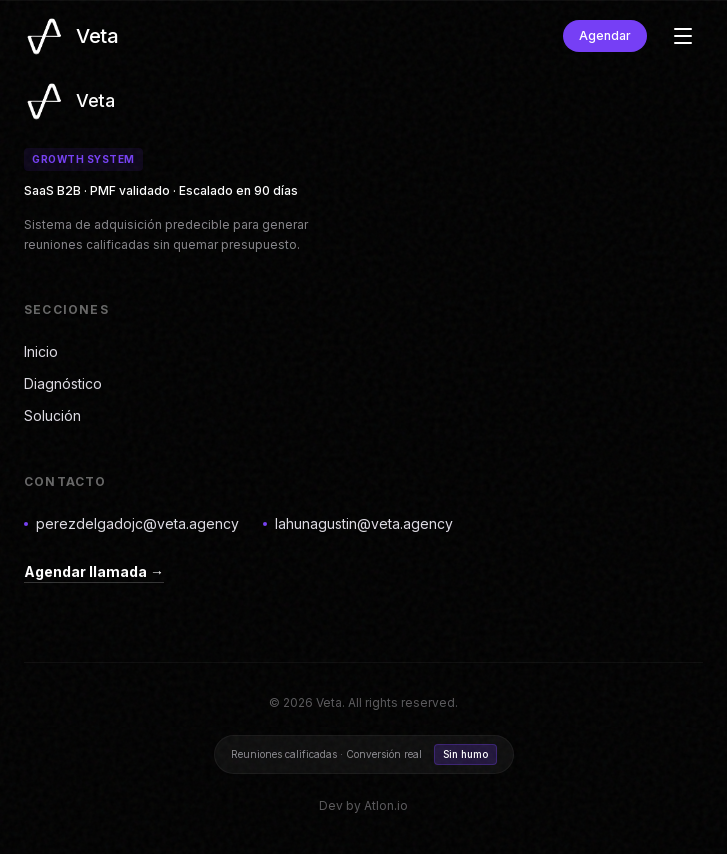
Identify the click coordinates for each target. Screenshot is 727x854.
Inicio (41, 351)
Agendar (605, 35)
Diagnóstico (63, 383)
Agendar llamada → (94, 571)
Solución (52, 415)
